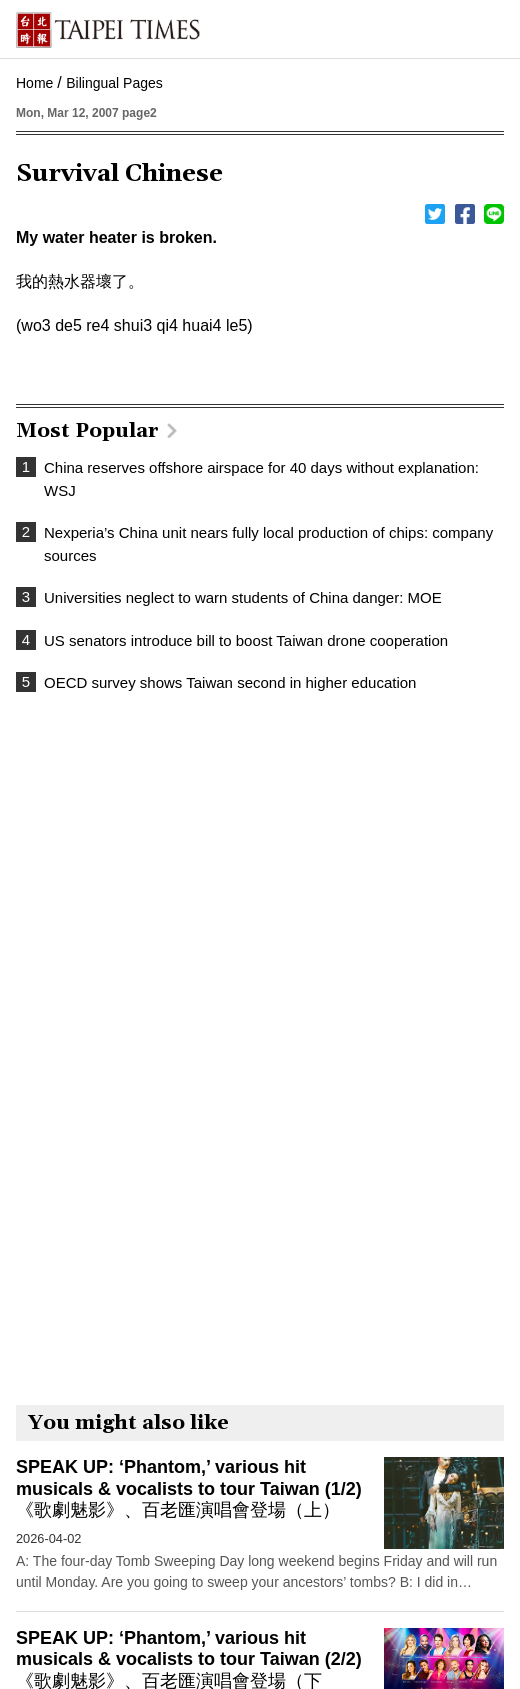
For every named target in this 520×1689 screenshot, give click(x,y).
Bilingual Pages (114, 83)
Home (34, 83)
